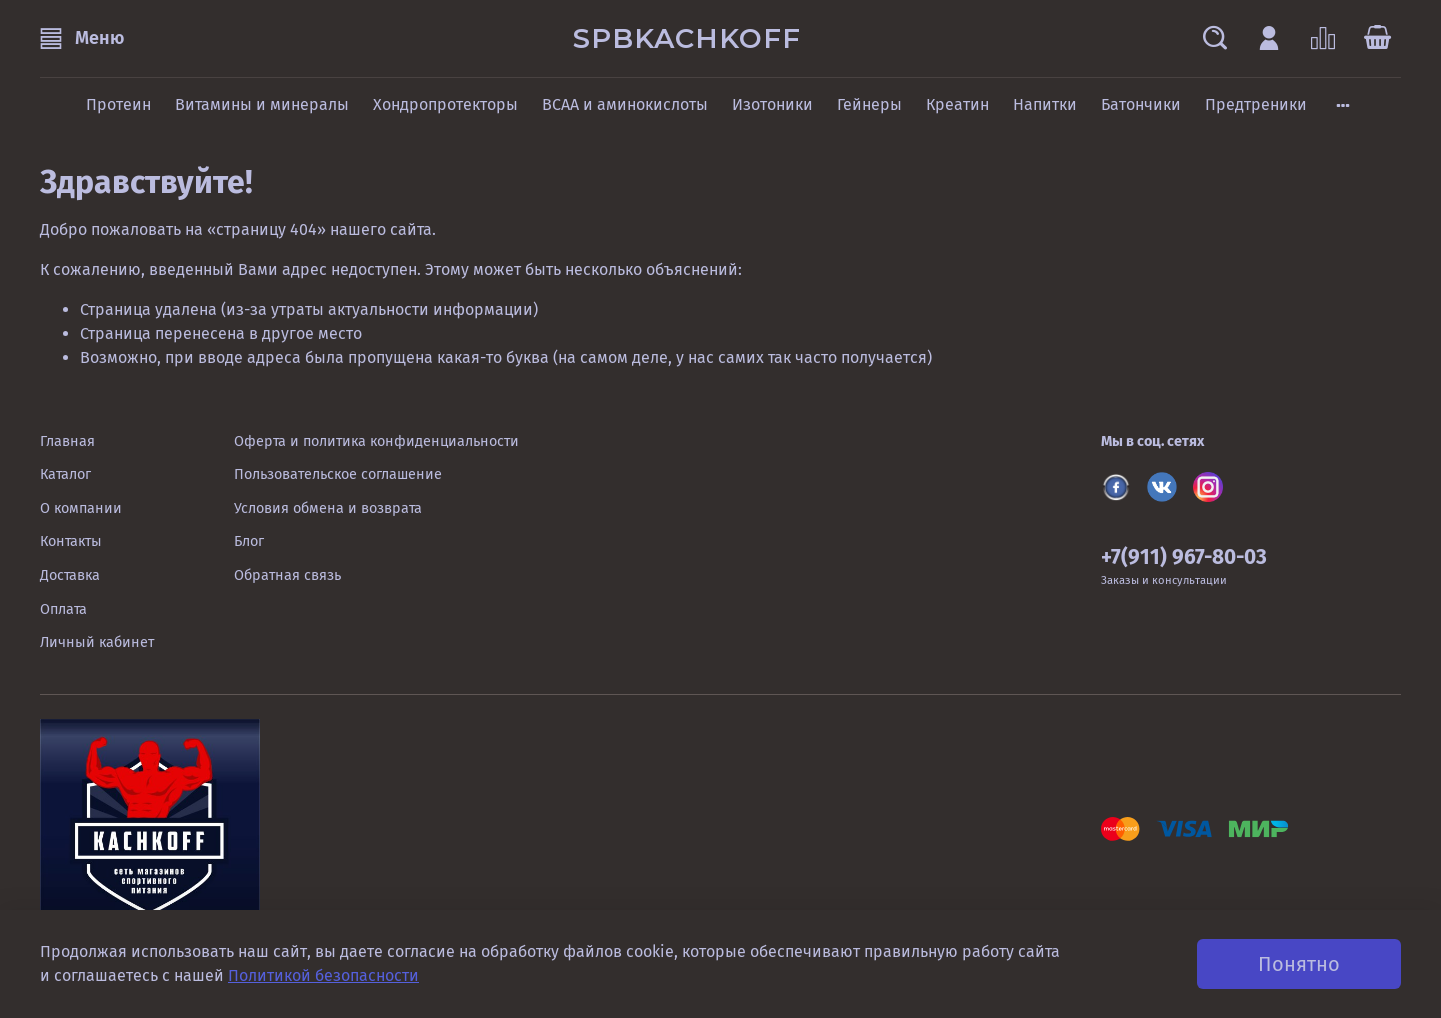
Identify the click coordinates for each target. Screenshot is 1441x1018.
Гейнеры (869, 104)
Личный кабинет (97, 642)
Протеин (118, 104)
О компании (81, 508)
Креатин (957, 104)
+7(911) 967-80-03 (1184, 557)
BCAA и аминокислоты (625, 104)
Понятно (1299, 964)
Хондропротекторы (445, 104)
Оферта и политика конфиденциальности (376, 441)
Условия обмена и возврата (328, 508)
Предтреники (1256, 104)
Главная (67, 441)
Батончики (1141, 104)
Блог (249, 541)
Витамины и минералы (262, 104)
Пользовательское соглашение (338, 474)
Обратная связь (287, 575)
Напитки (1045, 104)
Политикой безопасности (323, 975)
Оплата (63, 609)
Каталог (65, 474)
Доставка (70, 575)
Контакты (71, 541)
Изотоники (772, 104)
